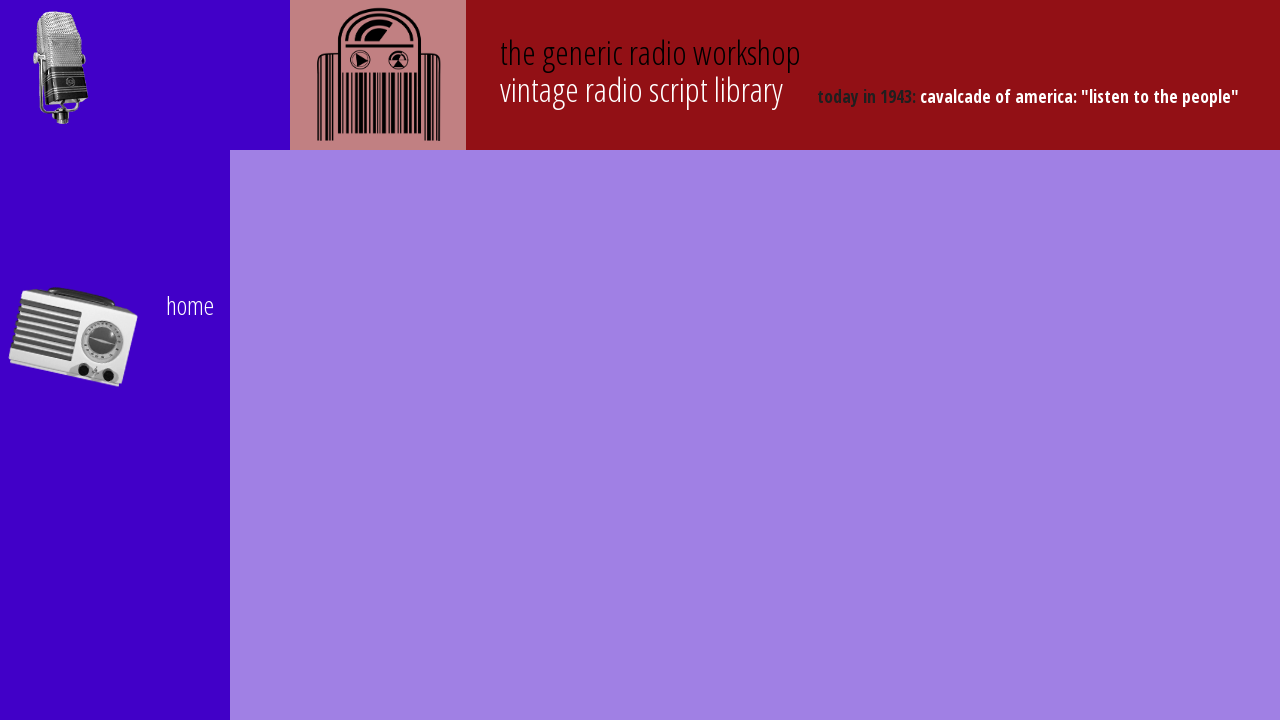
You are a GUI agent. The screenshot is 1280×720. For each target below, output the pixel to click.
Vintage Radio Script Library (650, 70)
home (190, 305)
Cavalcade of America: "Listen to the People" (1079, 96)
